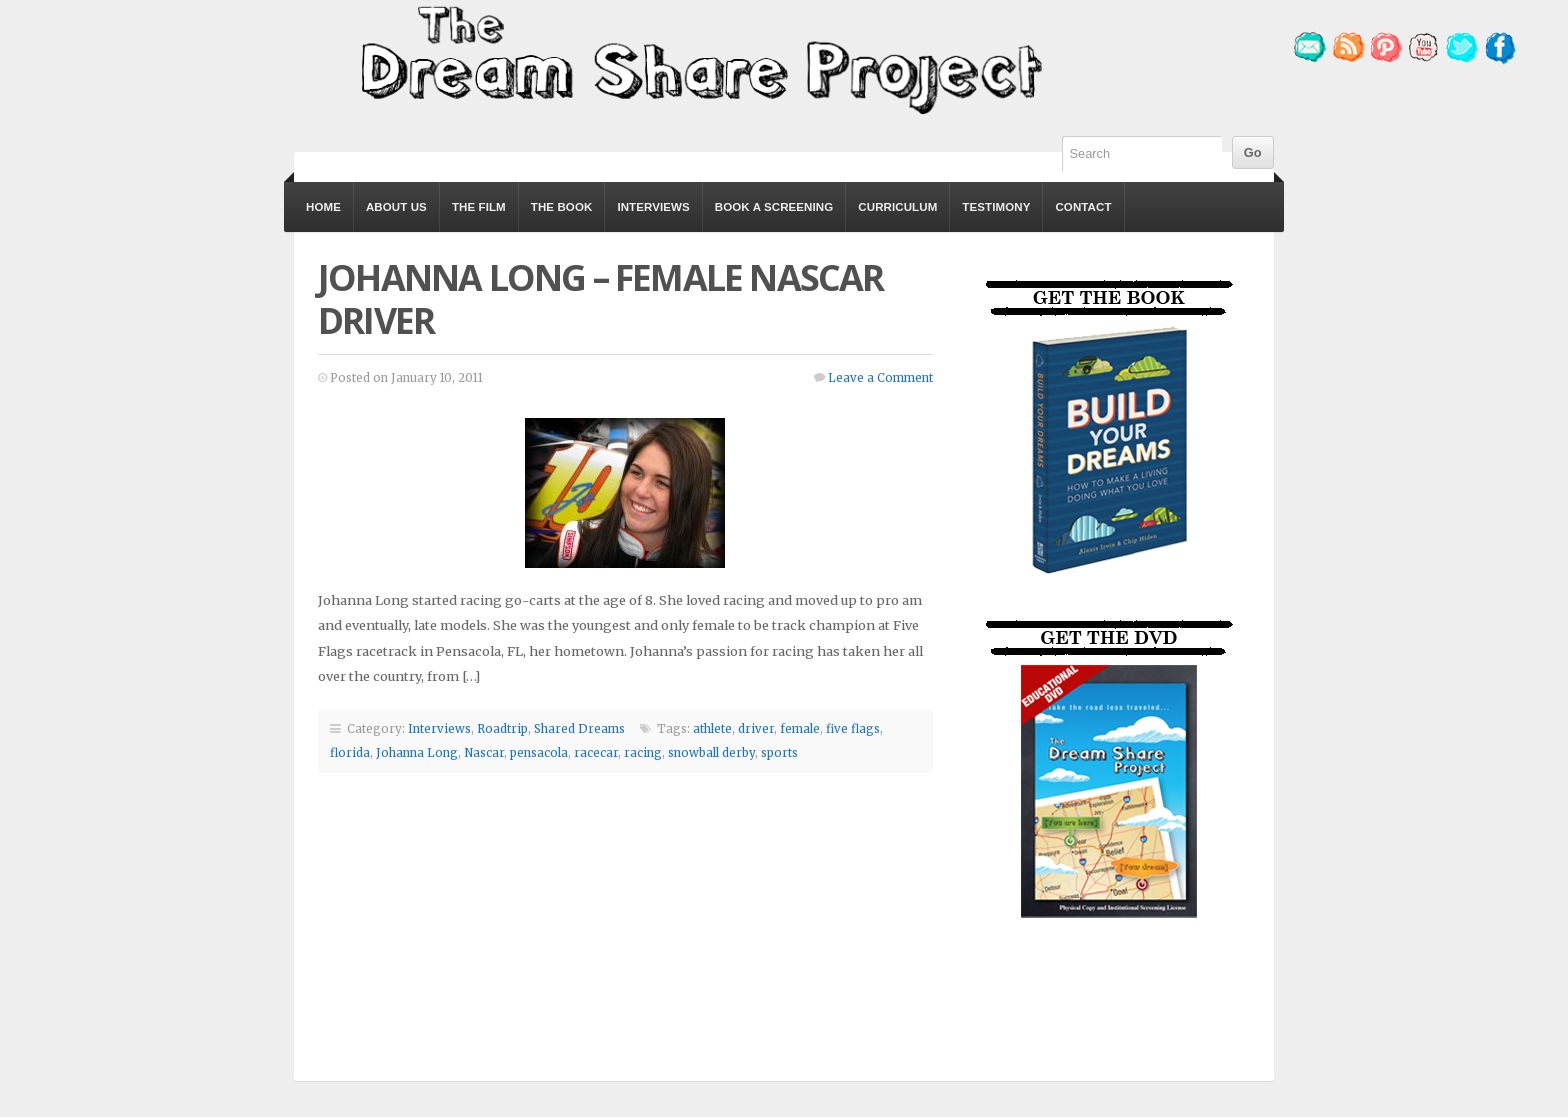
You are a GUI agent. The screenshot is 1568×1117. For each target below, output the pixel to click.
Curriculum (897, 207)
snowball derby (711, 753)
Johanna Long (417, 753)
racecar (596, 753)
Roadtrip (502, 729)
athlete (712, 729)
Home (323, 207)
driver (756, 729)
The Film (479, 207)
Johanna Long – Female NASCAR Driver (601, 299)
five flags (853, 729)
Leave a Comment (880, 378)
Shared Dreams (579, 729)
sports (779, 753)
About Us (396, 207)
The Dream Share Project (699, 58)
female (800, 729)
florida (350, 753)
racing (643, 753)
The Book (562, 207)
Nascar (484, 753)
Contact (1083, 207)
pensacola (539, 753)
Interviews (653, 207)
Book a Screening (774, 207)
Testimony (996, 207)
